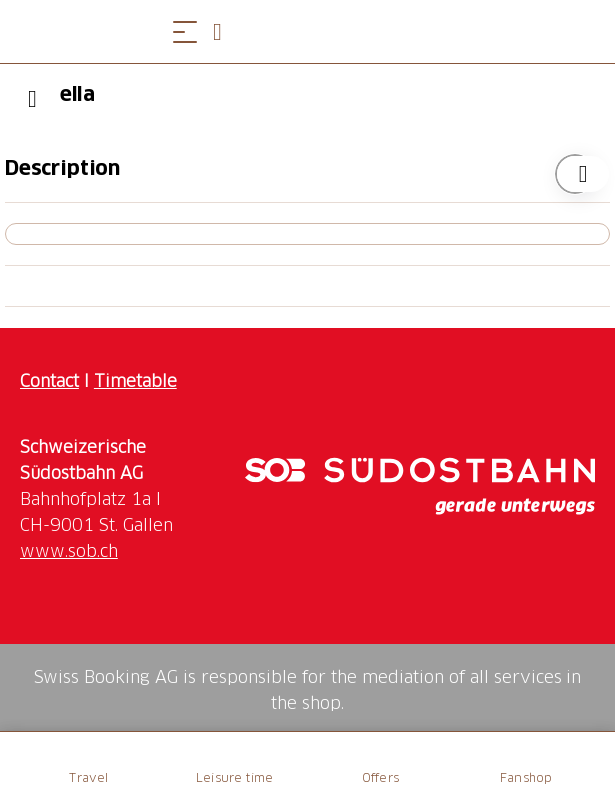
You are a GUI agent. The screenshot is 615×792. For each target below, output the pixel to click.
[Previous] (32, 99)
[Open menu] (185, 31)
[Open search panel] (225, 31)
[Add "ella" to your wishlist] (575, 174)
